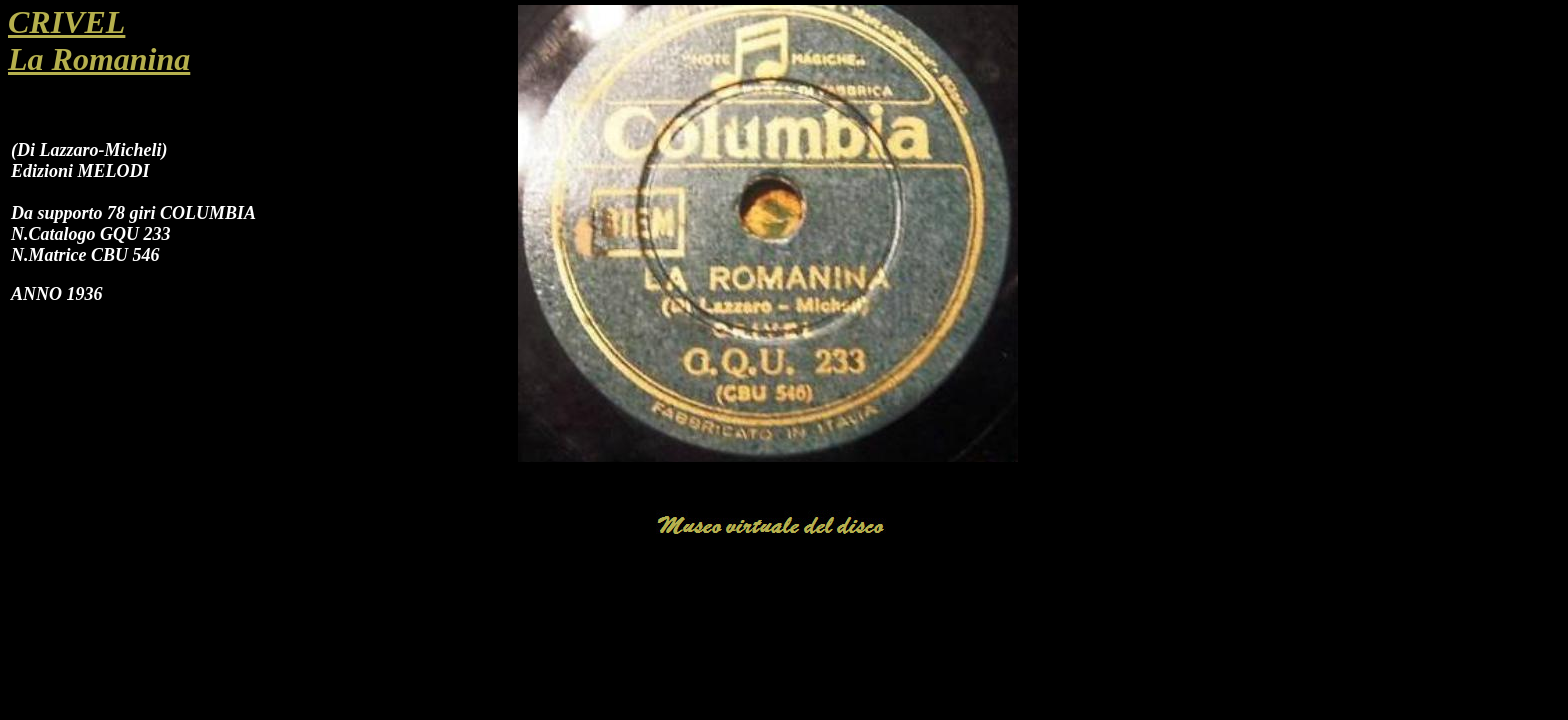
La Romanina (99, 59)
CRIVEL (66, 22)
